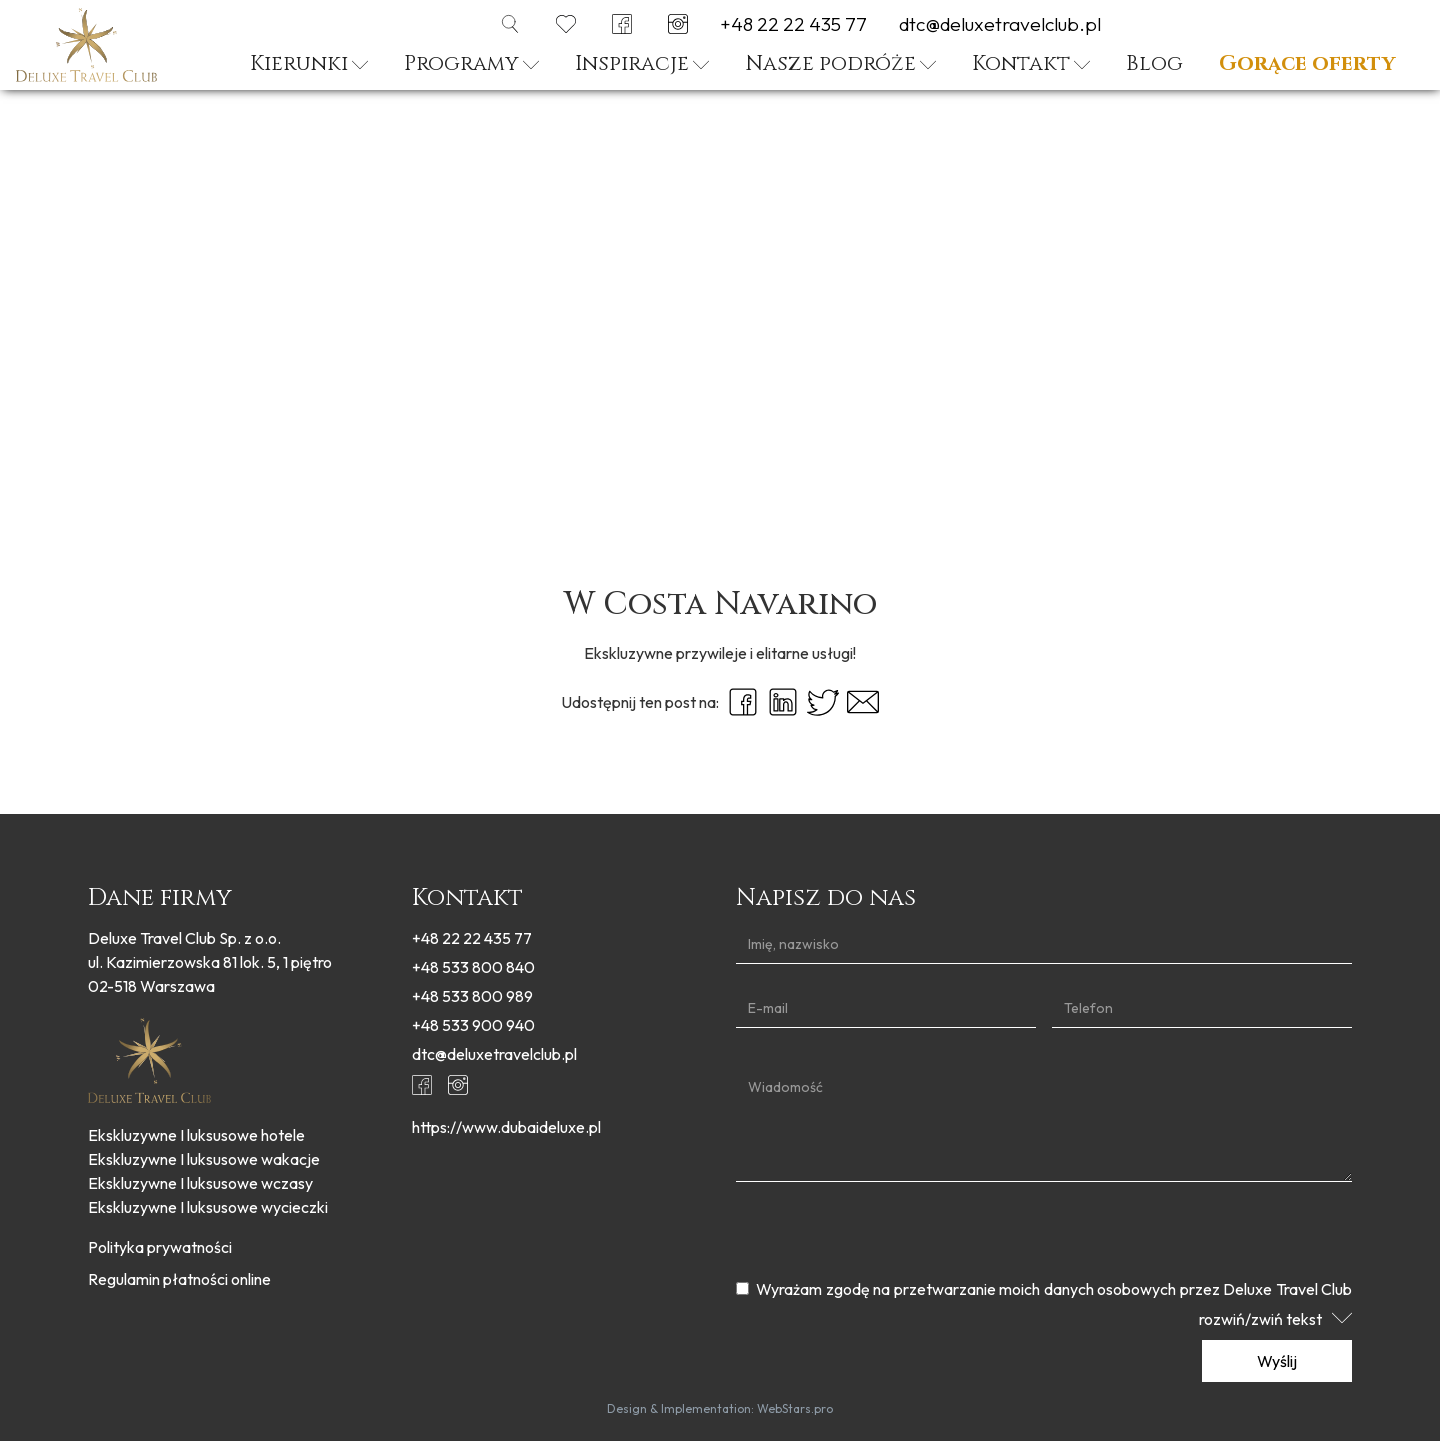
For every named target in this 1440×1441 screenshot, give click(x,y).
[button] (309, 67)
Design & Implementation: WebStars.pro (720, 1408)
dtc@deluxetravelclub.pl (1000, 24)
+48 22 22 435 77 (793, 24)
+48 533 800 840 (473, 967)
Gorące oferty (1307, 64)
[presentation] (888, 1231)
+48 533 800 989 (472, 996)
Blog (1154, 64)
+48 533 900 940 (473, 1025)
